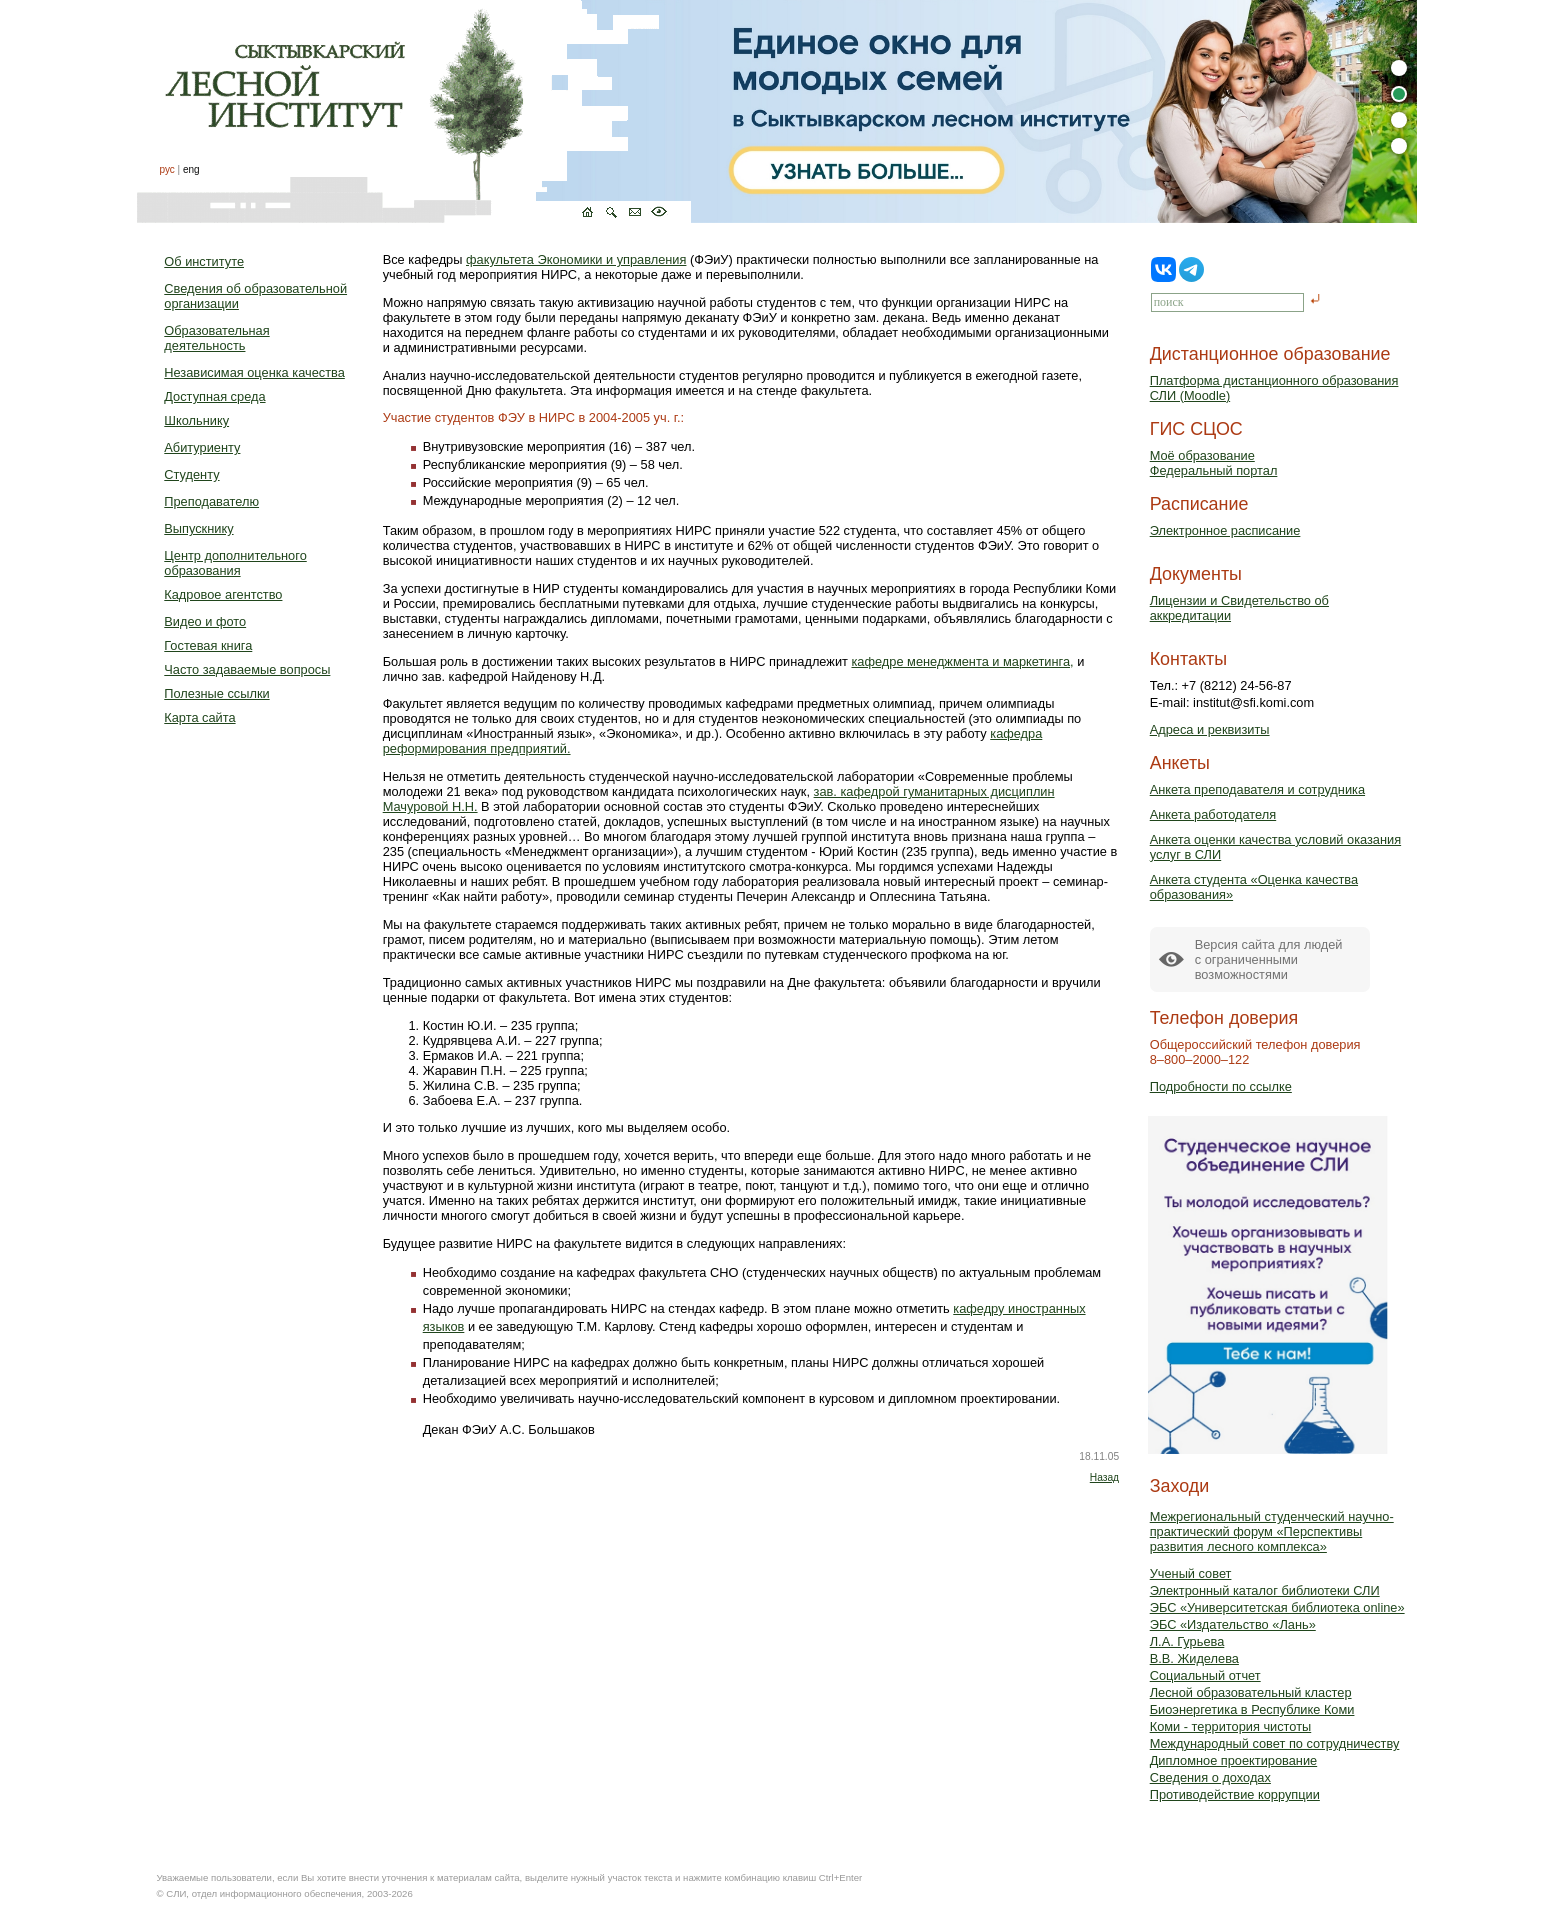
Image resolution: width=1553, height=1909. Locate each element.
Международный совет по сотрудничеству (1275, 1743)
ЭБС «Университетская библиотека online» (1277, 1607)
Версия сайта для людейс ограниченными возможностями (1269, 959)
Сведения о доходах (1210, 1777)
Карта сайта (199, 717)
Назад (1104, 1477)
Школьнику (196, 420)
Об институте (204, 261)
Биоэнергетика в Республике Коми (1252, 1709)
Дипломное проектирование (1234, 1760)
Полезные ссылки (216, 693)
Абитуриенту (202, 447)
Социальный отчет (1205, 1675)
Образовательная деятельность (216, 338)
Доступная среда (214, 396)
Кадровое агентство (223, 594)
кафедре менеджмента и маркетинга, (962, 661)
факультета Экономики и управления (576, 259)
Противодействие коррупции (1235, 1794)
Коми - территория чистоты (1231, 1726)
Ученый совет (1191, 1573)
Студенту (191, 474)
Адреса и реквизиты (1210, 729)
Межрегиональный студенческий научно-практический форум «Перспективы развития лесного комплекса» (1272, 1531)
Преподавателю (211, 501)
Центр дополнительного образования (235, 563)
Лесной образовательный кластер (1251, 1692)
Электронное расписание (1225, 530)
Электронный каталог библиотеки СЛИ (1265, 1590)
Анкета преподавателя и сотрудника (1257, 789)
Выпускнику (198, 528)
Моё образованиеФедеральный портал (1214, 463)
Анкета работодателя (1213, 814)
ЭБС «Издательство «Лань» (1233, 1624)
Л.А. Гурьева (1187, 1641)
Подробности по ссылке (1221, 1086)
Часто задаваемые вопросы (247, 669)
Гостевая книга (208, 645)
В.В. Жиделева (1194, 1658)
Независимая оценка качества (254, 372)
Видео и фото (205, 621)
